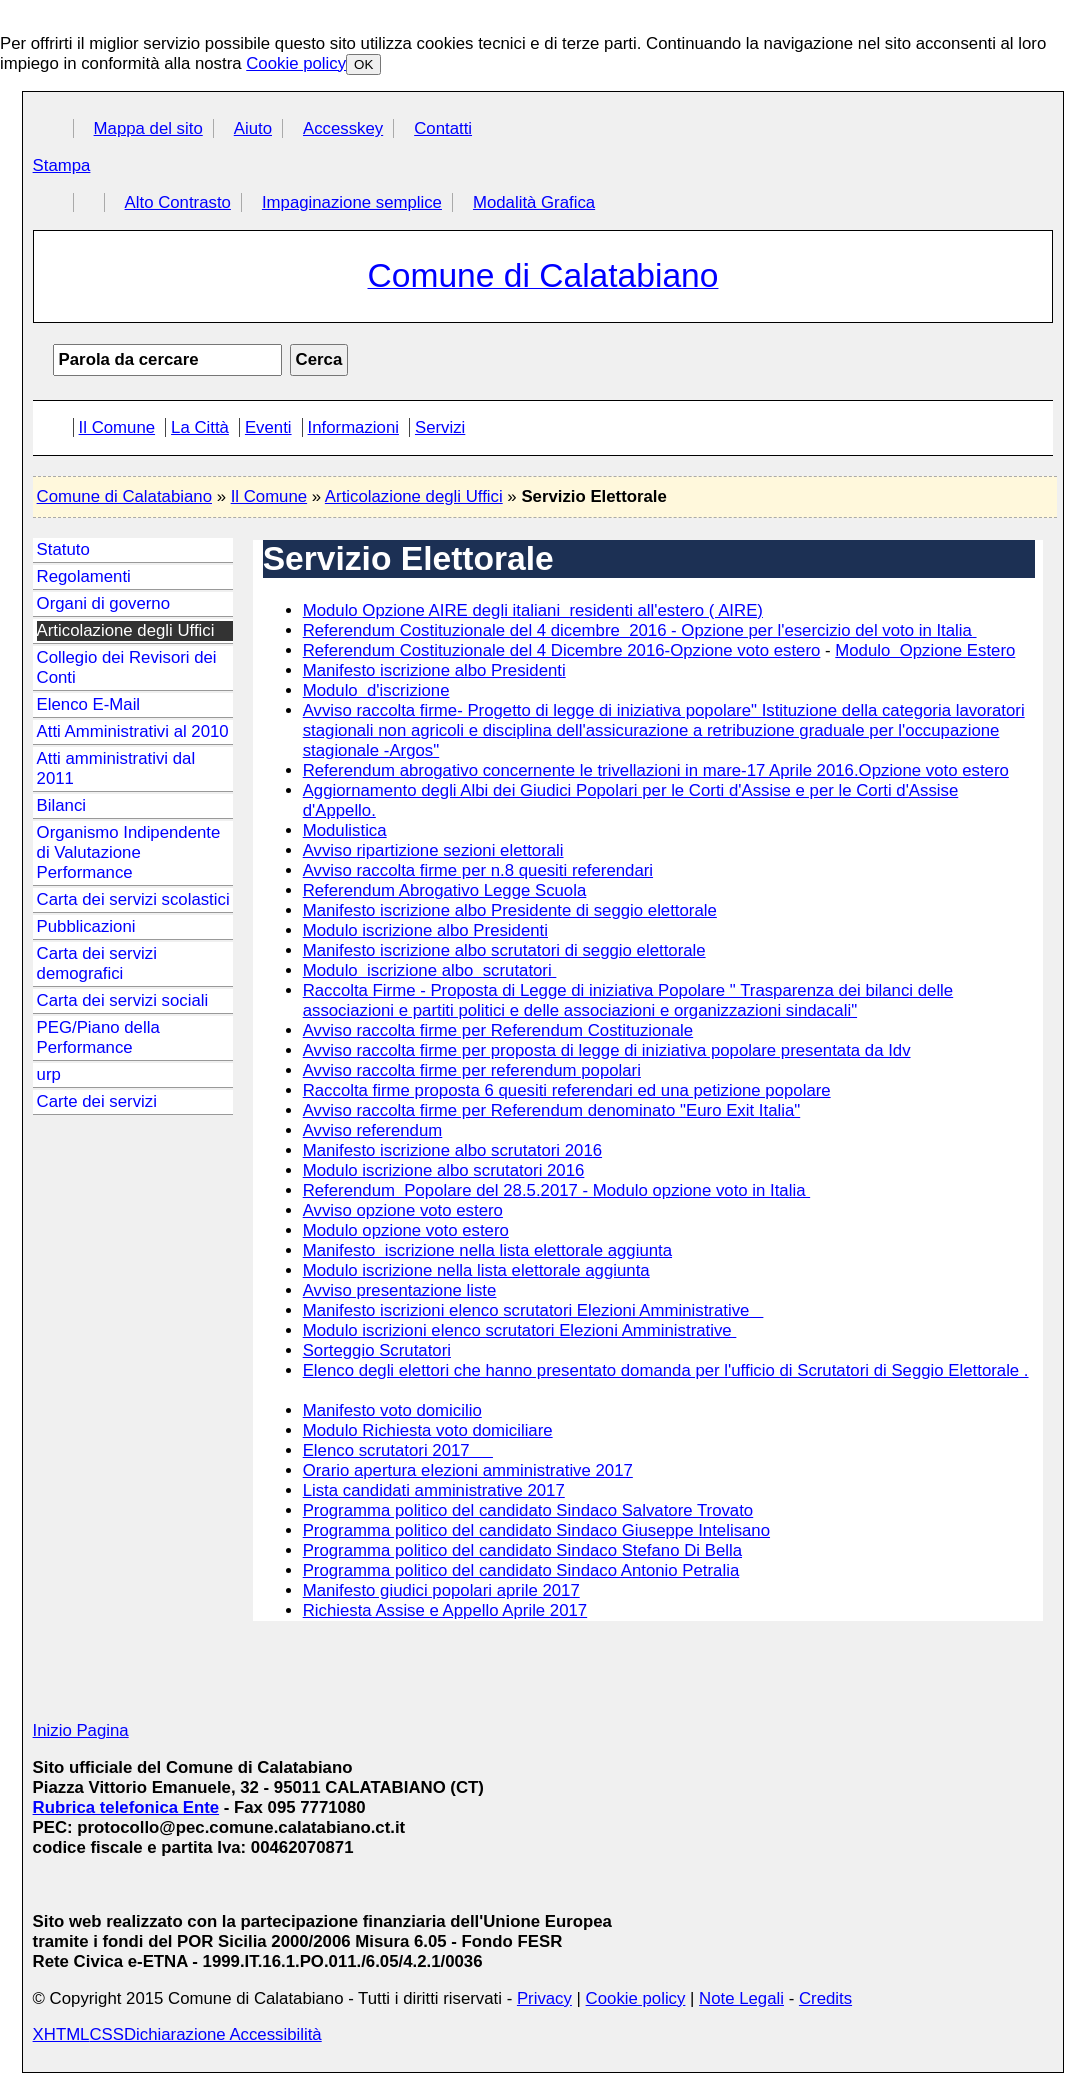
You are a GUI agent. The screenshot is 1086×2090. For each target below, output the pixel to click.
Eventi (268, 427)
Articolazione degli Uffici (414, 496)
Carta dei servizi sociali (123, 1000)
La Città (200, 427)
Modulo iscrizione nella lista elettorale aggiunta (476, 1270)
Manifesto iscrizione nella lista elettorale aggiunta (487, 1250)
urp (49, 1074)
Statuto (63, 549)
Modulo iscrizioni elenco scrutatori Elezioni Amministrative (520, 1330)
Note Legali (741, 1998)
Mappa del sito (148, 128)
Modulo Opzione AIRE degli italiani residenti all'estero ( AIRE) (533, 610)
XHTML (61, 2034)
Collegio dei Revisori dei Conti (127, 667)
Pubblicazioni (86, 926)
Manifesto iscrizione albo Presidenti (434, 670)
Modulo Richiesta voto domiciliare (428, 1430)
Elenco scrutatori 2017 (398, 1450)
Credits (825, 1998)
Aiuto (253, 128)
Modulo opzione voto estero (406, 1230)
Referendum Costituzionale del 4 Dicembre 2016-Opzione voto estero (562, 650)
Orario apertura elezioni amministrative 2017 (468, 1470)
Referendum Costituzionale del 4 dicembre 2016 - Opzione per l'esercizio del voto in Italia (640, 630)
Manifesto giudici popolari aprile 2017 (441, 1590)
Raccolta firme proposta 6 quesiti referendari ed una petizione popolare (567, 1090)
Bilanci (61, 805)
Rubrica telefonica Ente (126, 1807)
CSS (106, 2034)
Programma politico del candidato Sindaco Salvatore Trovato (528, 1510)
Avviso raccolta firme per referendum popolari (472, 1070)
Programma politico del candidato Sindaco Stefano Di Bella (522, 1550)
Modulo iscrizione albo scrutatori (430, 970)
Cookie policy (296, 63)
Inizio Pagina (81, 1730)
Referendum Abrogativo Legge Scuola (445, 890)
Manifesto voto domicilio (392, 1410)
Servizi (440, 427)
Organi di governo (103, 603)
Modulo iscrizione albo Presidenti (425, 930)
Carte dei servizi (97, 1101)
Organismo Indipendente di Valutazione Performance (129, 852)
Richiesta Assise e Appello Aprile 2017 (445, 1610)
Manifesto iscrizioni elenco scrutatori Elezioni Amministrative (533, 1310)
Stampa (62, 165)
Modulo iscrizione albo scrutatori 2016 (444, 1170)
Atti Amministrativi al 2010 (133, 731)
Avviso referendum (373, 1130)
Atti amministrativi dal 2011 (116, 768)
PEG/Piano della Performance (98, 1037)
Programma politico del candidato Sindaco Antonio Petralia (521, 1570)
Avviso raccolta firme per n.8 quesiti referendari (478, 870)
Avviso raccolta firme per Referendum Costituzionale (498, 1030)
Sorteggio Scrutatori (377, 1350)
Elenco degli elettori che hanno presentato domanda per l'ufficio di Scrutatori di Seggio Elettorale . (666, 1370)
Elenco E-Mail (89, 704)
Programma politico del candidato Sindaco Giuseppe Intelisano (536, 1530)
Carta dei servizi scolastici (133, 899)
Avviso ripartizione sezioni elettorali (433, 850)
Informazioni (353, 427)
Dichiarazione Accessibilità (223, 2034)
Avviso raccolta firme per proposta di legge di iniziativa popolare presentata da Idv (607, 1050)
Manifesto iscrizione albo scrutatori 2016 (452, 1150)
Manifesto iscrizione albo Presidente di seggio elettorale (510, 910)
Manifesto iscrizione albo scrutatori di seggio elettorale (504, 950)
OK (363, 64)
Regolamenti (84, 576)
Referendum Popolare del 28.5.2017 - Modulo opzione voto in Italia (557, 1190)
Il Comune (117, 427)
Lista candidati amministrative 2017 (434, 1490)
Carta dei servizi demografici (97, 963)
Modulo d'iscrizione (376, 690)
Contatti (443, 128)
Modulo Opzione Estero (925, 650)
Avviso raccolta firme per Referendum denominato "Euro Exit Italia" (552, 1110)
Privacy (544, 1998)
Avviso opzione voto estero (403, 1210)
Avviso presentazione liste (400, 1290)
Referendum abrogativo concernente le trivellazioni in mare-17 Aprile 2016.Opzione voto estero (656, 770)
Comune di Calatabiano (124, 496)
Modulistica (345, 830)
